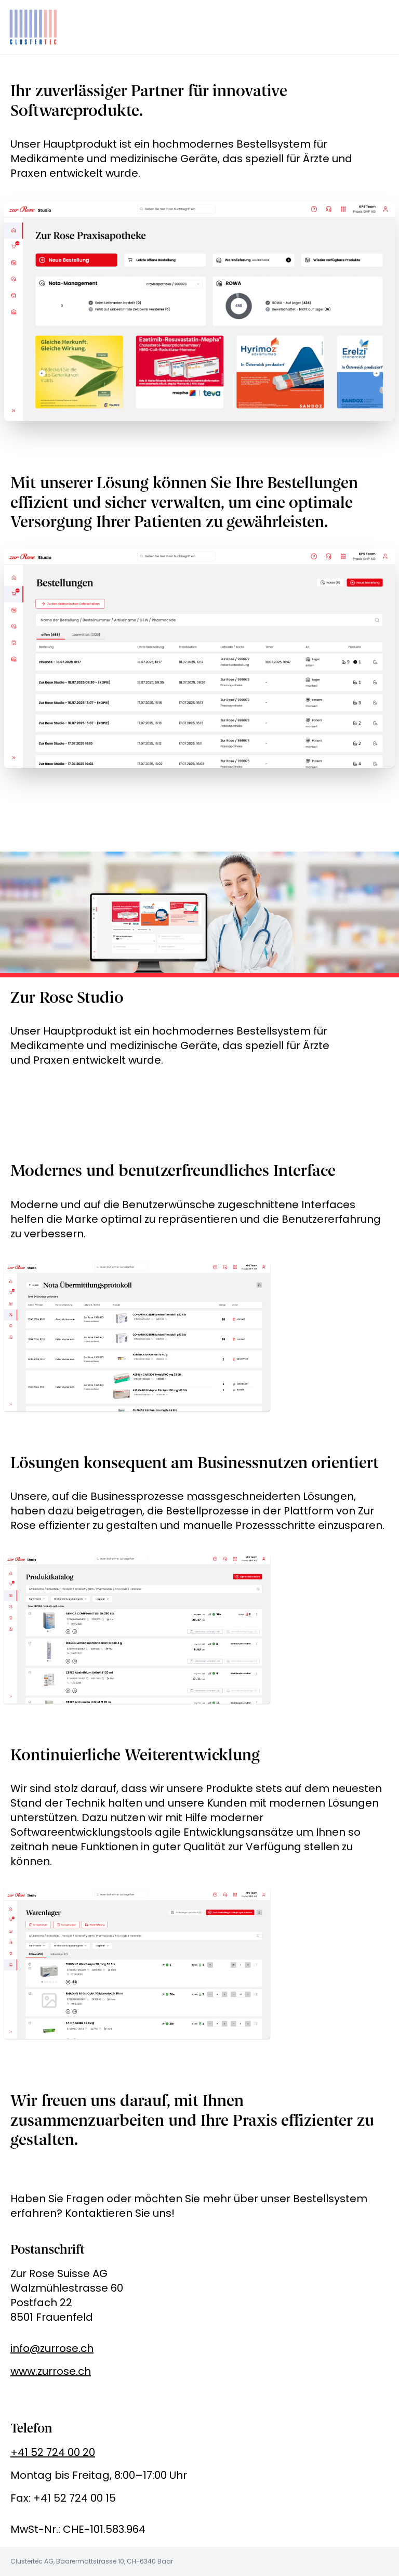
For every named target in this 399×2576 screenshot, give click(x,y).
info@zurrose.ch (52, 2348)
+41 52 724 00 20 (52, 2452)
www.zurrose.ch (50, 2371)
